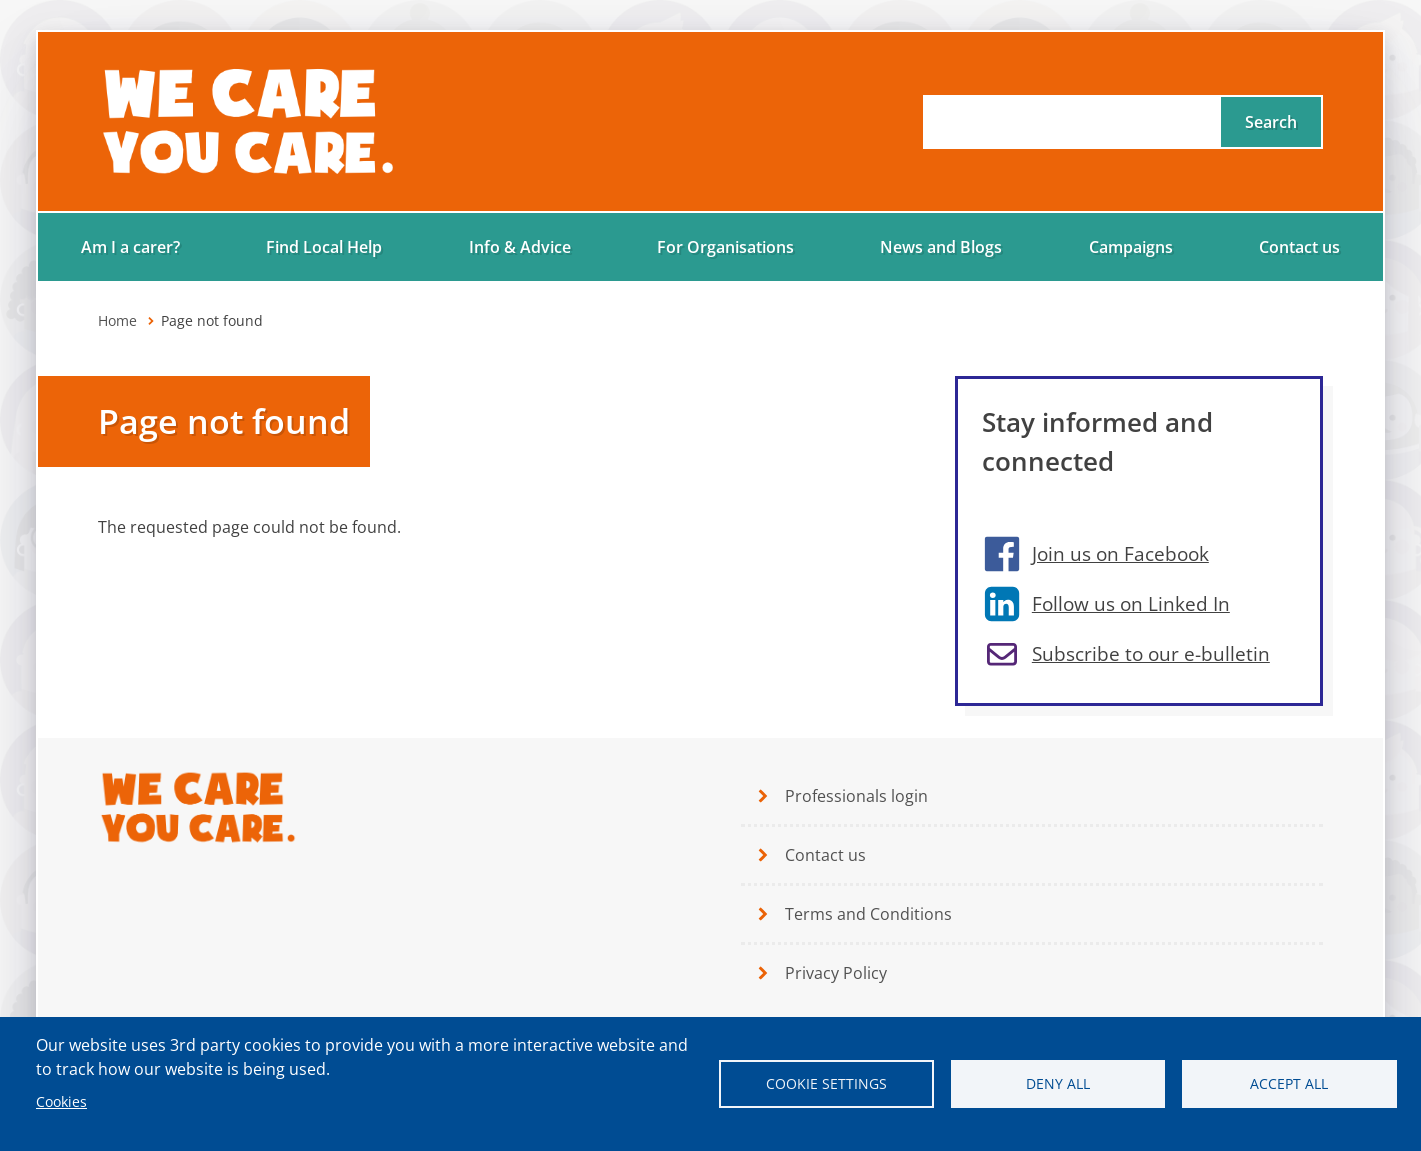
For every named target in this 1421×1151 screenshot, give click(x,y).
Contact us (1299, 247)
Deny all (1058, 1083)
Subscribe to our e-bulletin (1151, 653)
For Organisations (725, 247)
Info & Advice (520, 247)
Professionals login (856, 796)
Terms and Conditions (868, 914)
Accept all (1289, 1083)
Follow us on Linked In (1131, 603)
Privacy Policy (836, 973)
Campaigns (1131, 247)
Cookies (61, 1101)
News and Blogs (941, 247)
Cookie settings (826, 1083)
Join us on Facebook (1120, 553)
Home (117, 320)
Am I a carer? (130, 247)
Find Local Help (324, 247)
